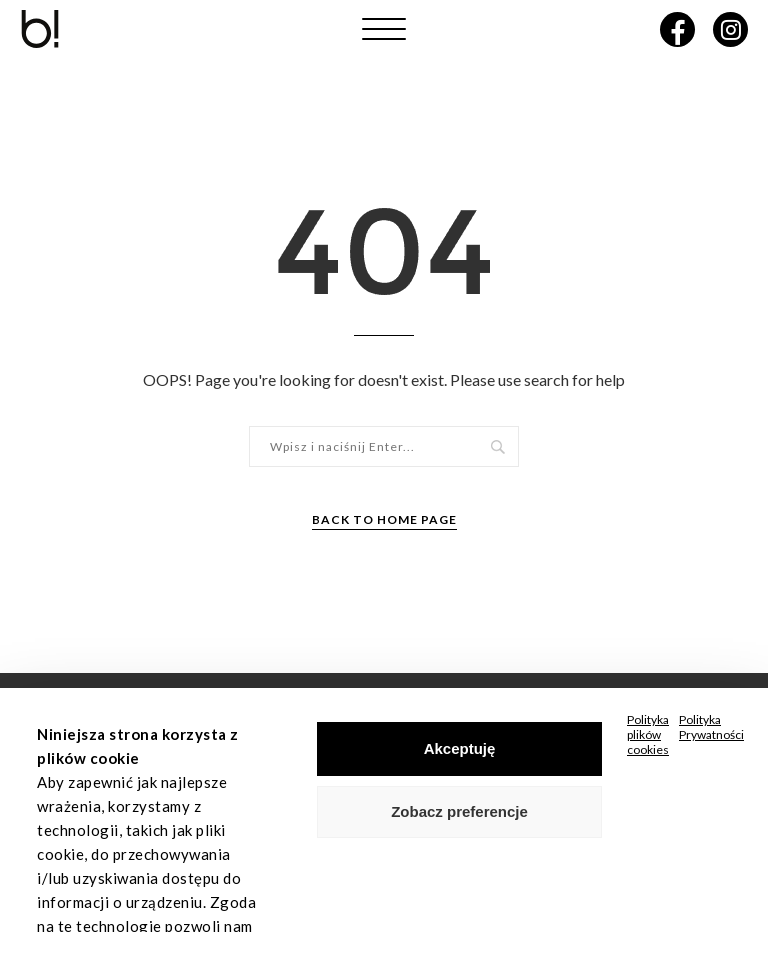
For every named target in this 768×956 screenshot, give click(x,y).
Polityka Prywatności (711, 727)
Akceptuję (460, 748)
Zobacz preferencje (459, 811)
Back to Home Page (384, 519)
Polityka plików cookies (648, 734)
